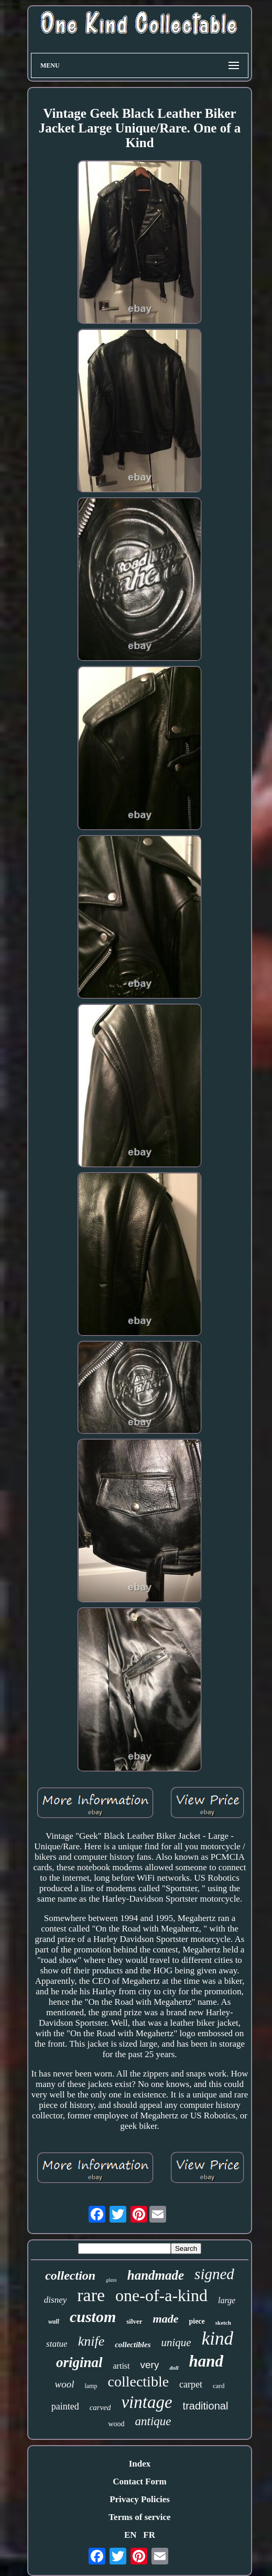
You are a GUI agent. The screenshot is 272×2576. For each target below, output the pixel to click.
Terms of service (139, 2517)
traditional (206, 2406)
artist (121, 2365)
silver (134, 2321)
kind (217, 2338)
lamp (91, 2386)
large (226, 2300)
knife (91, 2341)
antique (153, 2421)
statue (57, 2344)
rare (91, 2295)
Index (140, 2464)
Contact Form (139, 2481)
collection (70, 2275)
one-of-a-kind (161, 2295)
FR (149, 2535)
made (166, 2318)
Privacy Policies (140, 2499)
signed (214, 2274)
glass (111, 2280)
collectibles (132, 2344)
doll (173, 2367)
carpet (190, 2384)
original (79, 2362)
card (218, 2386)
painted (65, 2406)
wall (53, 2321)
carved (100, 2407)
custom (93, 2316)
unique (176, 2342)
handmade (155, 2275)
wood (116, 2424)
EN (130, 2535)
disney (55, 2300)
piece (196, 2321)
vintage (146, 2402)
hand (206, 2361)
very (149, 2364)
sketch (223, 2322)
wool (64, 2384)
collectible (138, 2381)
